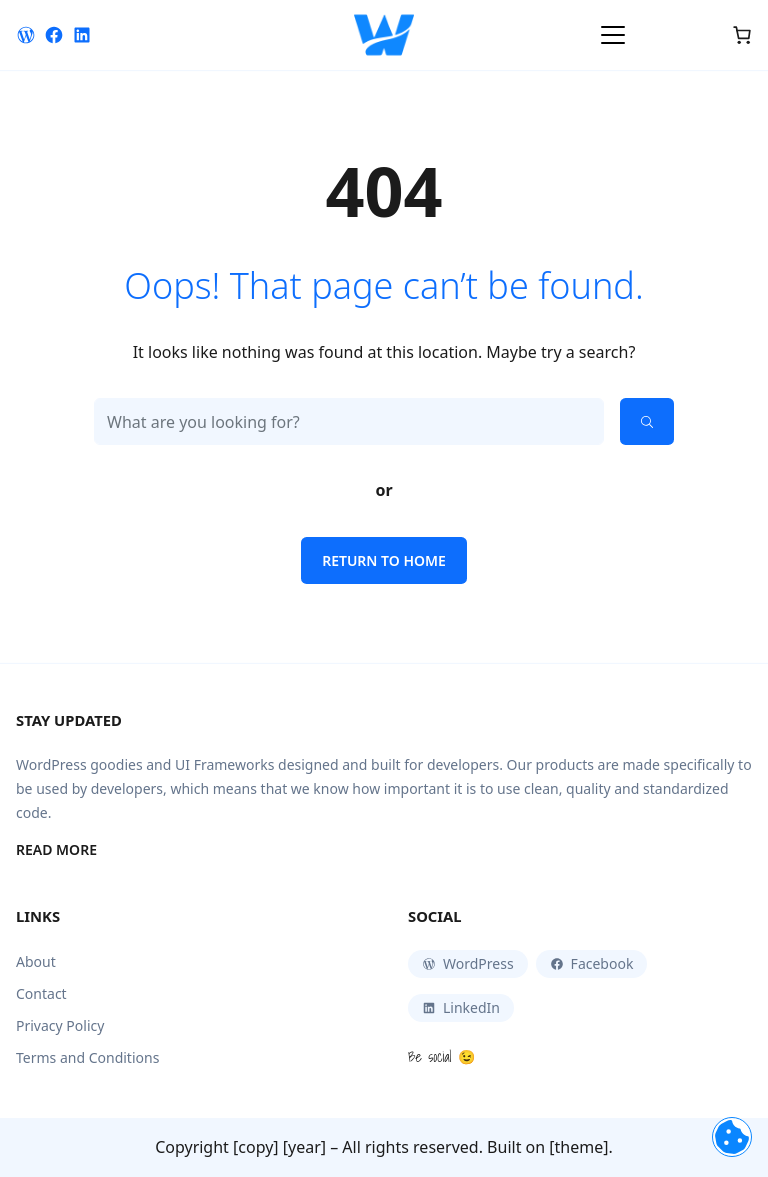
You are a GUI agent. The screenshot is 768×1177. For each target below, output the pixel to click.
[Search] (647, 421)
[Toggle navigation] (613, 35)
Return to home (384, 560)
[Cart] (742, 35)
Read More (56, 850)
